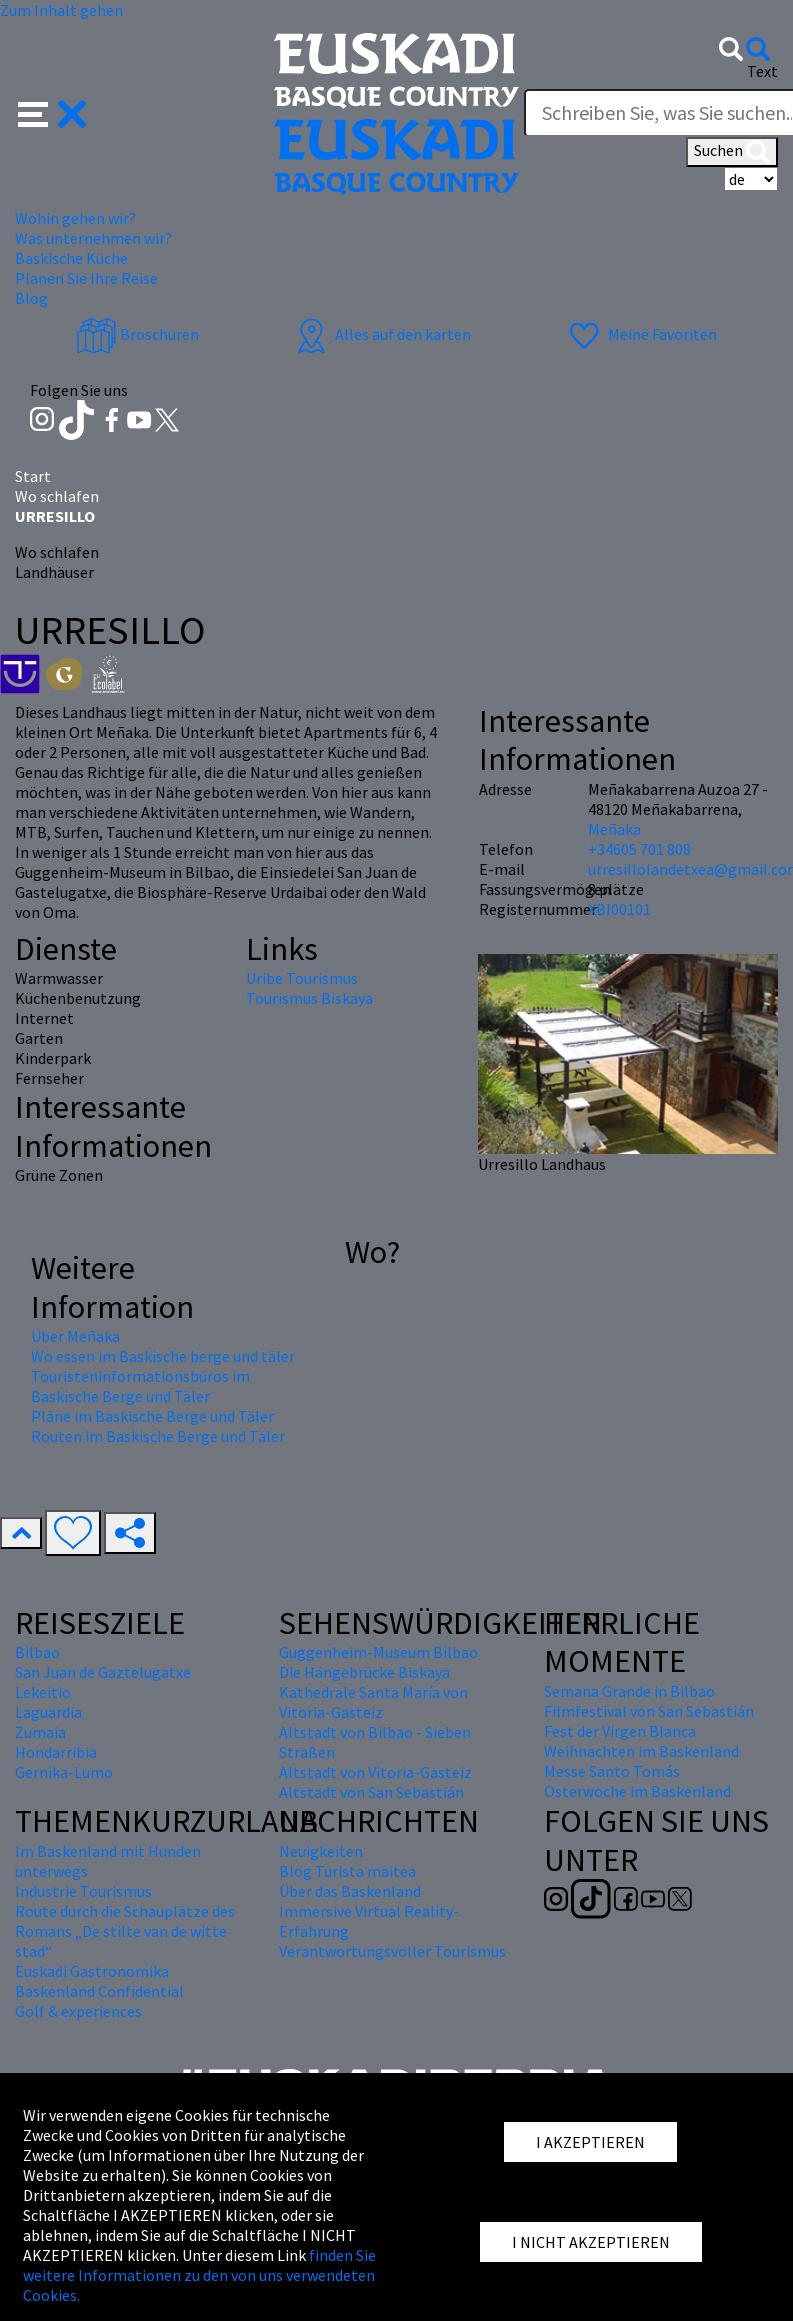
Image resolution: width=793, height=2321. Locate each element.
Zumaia (40, 1732)
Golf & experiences (78, 2011)
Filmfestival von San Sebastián (649, 1711)
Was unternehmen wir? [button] (93, 238)
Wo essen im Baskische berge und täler (163, 1356)
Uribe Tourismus (302, 978)
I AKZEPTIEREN (590, 2142)
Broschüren (137, 334)
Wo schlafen (57, 496)
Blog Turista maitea (347, 1871)
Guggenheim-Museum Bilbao (378, 1652)
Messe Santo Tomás (612, 1771)
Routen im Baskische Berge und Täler (158, 1436)
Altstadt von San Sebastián (371, 1792)
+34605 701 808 (639, 849)
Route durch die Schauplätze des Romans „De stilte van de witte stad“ (125, 1931)
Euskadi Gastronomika (92, 1971)
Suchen (732, 152)
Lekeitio (43, 1692)
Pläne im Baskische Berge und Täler (152, 1416)
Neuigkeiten (321, 1851)
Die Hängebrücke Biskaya (364, 1672)
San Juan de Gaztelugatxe (103, 1672)
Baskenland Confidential (99, 1991)
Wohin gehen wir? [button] (75, 218)
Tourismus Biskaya (309, 998)
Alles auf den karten (381, 334)
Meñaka (614, 829)
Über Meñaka (75, 1336)
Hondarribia (56, 1752)
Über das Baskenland (350, 1891)
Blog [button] (31, 298)
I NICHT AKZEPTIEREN (591, 2242)
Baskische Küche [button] (71, 258)
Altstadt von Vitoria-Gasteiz (375, 1772)
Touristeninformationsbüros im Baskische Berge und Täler (140, 1386)
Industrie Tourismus (83, 1891)
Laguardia (48, 1712)
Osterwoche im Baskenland (637, 1791)
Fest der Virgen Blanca (620, 1731)
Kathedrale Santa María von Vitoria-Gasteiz (373, 1702)
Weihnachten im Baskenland (641, 1751)
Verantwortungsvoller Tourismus (392, 1951)
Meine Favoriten (640, 334)
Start (33, 476)
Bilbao (37, 1652)
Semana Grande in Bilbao (629, 1691)
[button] (52, 112)
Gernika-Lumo (64, 1772)
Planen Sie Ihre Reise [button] (86, 278)
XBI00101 (619, 909)
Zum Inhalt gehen (61, 10)
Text (762, 71)
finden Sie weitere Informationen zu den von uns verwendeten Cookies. (199, 2275)
